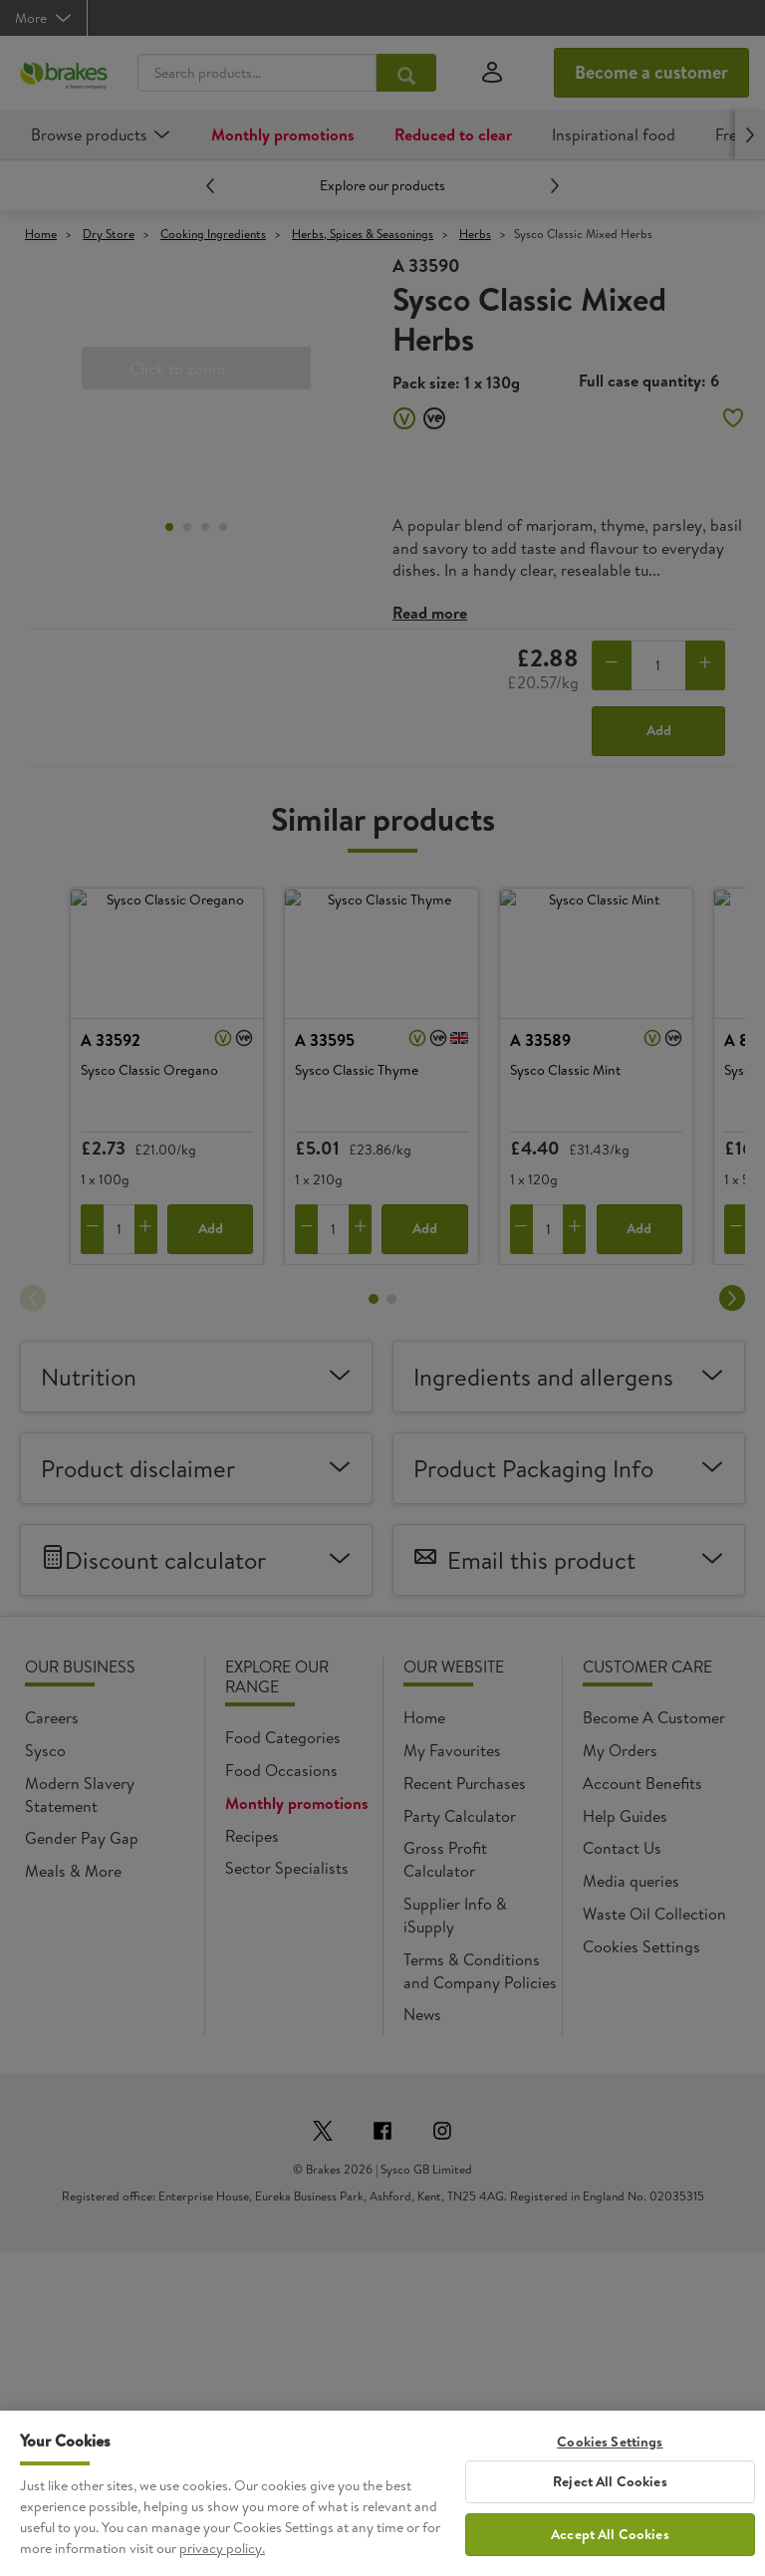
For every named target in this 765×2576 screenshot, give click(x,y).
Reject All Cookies (610, 2503)
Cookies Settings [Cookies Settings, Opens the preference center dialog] (609, 2463)
